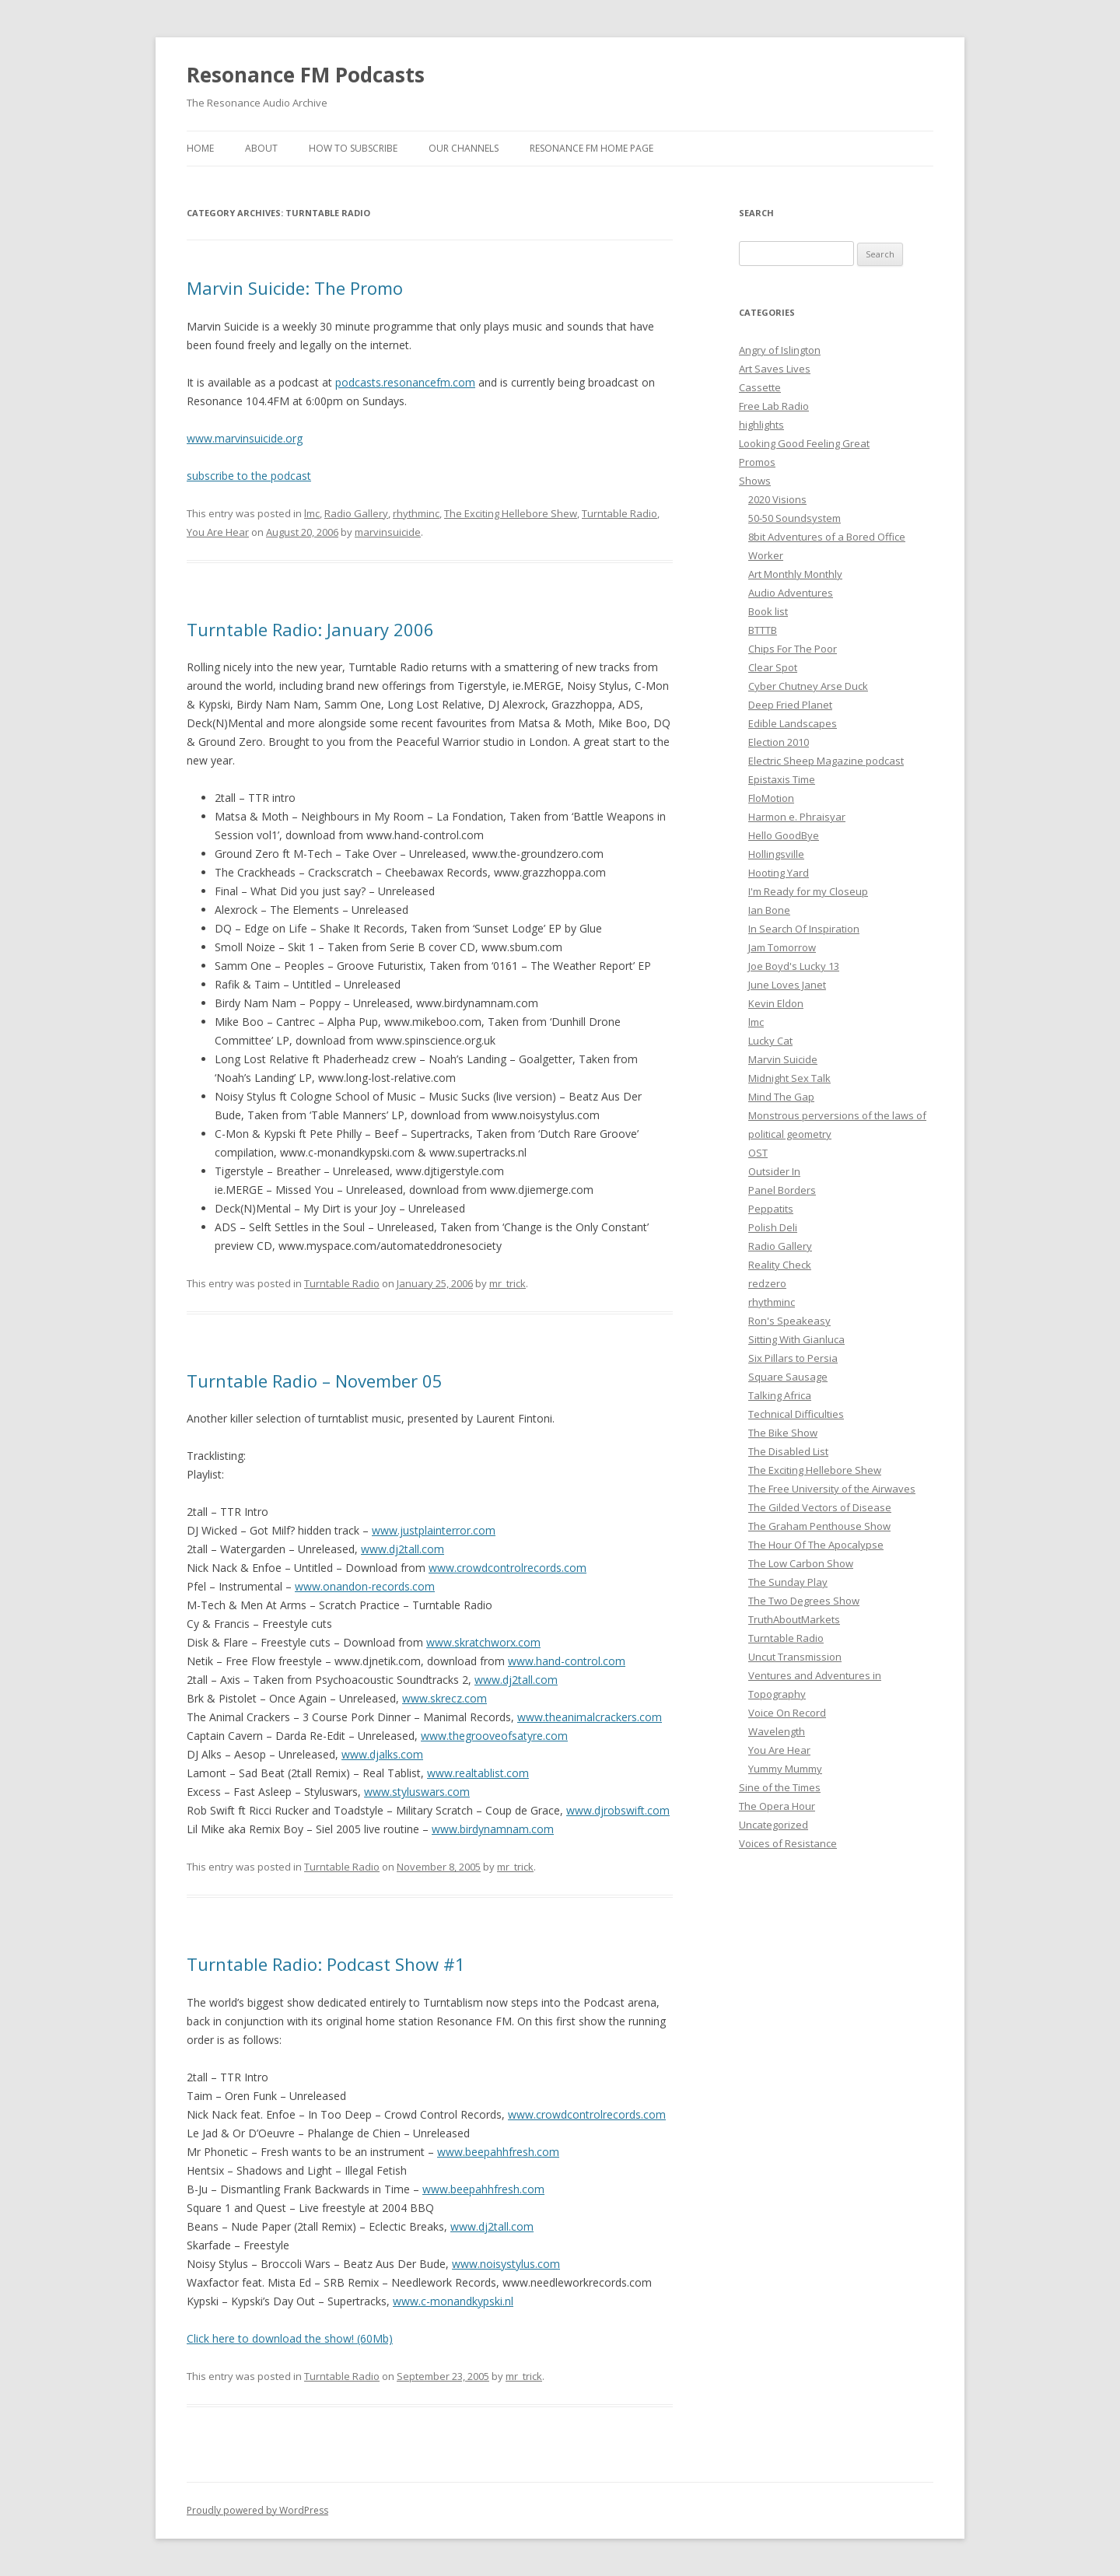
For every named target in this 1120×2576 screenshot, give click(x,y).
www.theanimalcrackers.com (589, 1717)
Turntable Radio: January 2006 (310, 629)
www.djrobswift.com (618, 1810)
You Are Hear (218, 532)
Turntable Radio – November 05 (315, 1380)
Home (200, 148)
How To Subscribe (353, 148)
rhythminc (416, 513)
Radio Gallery (356, 513)
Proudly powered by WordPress (257, 2510)
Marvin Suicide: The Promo (295, 287)
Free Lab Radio (774, 406)
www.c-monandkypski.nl (453, 2301)
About (261, 148)
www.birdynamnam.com (493, 1829)
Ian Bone (769, 910)
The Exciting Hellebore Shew (510, 513)
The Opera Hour (777, 1806)
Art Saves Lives (774, 369)
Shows (755, 481)
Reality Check (779, 1265)
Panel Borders (782, 1190)
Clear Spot (772, 667)
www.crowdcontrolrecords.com (507, 1567)
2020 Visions (777, 499)
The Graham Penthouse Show (819, 1526)
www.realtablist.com (478, 1773)
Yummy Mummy (785, 1769)
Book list (768, 611)
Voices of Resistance (788, 1843)
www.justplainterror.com (433, 1530)
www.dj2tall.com (402, 1549)
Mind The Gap (781, 1097)
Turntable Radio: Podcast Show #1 (326, 1964)
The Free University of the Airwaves (831, 1489)
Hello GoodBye (783, 835)
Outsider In (774, 1171)
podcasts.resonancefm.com (405, 382)
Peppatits (770, 1209)
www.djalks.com (382, 1754)
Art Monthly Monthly (795, 574)
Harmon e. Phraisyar (796, 817)
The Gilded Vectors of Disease (819, 1507)
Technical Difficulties (796, 1414)
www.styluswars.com (417, 1791)
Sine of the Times (780, 1787)
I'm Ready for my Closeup (808, 891)
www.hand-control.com (566, 1661)
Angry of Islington (780, 350)
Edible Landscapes (792, 723)
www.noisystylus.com (506, 2263)
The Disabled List (788, 1451)
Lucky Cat (770, 1041)
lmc (312, 513)
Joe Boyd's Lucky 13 (793, 966)
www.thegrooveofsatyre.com (494, 1735)
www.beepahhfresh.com (498, 2151)
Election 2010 (778, 742)
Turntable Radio (619, 513)
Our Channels (464, 148)
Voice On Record (787, 1713)
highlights (761, 425)
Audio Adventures (790, 593)
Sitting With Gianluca (796, 1339)
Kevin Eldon (775, 1003)
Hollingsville (776, 854)
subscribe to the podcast (249, 475)
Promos (757, 462)
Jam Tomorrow (782, 947)
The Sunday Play (788, 1582)
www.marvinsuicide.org (245, 438)
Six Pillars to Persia (793, 1358)
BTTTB (762, 630)
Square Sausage (788, 1377)
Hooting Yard (778, 873)
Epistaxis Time (781, 779)
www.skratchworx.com (483, 1642)
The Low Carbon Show (800, 1563)
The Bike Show (782, 1433)
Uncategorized (773, 1825)
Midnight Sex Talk (789, 1078)
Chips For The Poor (792, 649)
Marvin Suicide (782, 1059)
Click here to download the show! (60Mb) (290, 2338)
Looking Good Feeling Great (804, 443)
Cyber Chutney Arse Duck (808, 686)
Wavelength (776, 1731)
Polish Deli (772, 1227)
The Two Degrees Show (803, 1601)
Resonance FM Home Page (591, 148)
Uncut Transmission (795, 1657)
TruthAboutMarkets (794, 1619)
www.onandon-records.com (365, 1586)
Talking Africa (779, 1395)
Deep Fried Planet (790, 705)
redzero (767, 1283)
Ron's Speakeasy (789, 1321)
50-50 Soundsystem (794, 518)
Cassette (760, 387)
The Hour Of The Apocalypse (816, 1545)
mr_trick (507, 1283)
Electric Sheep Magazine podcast (826, 761)
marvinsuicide (388, 532)
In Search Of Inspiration (803, 929)
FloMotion (771, 798)
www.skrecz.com (444, 1698)
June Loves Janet (787, 985)
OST (758, 1153)
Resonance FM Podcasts (306, 75)
